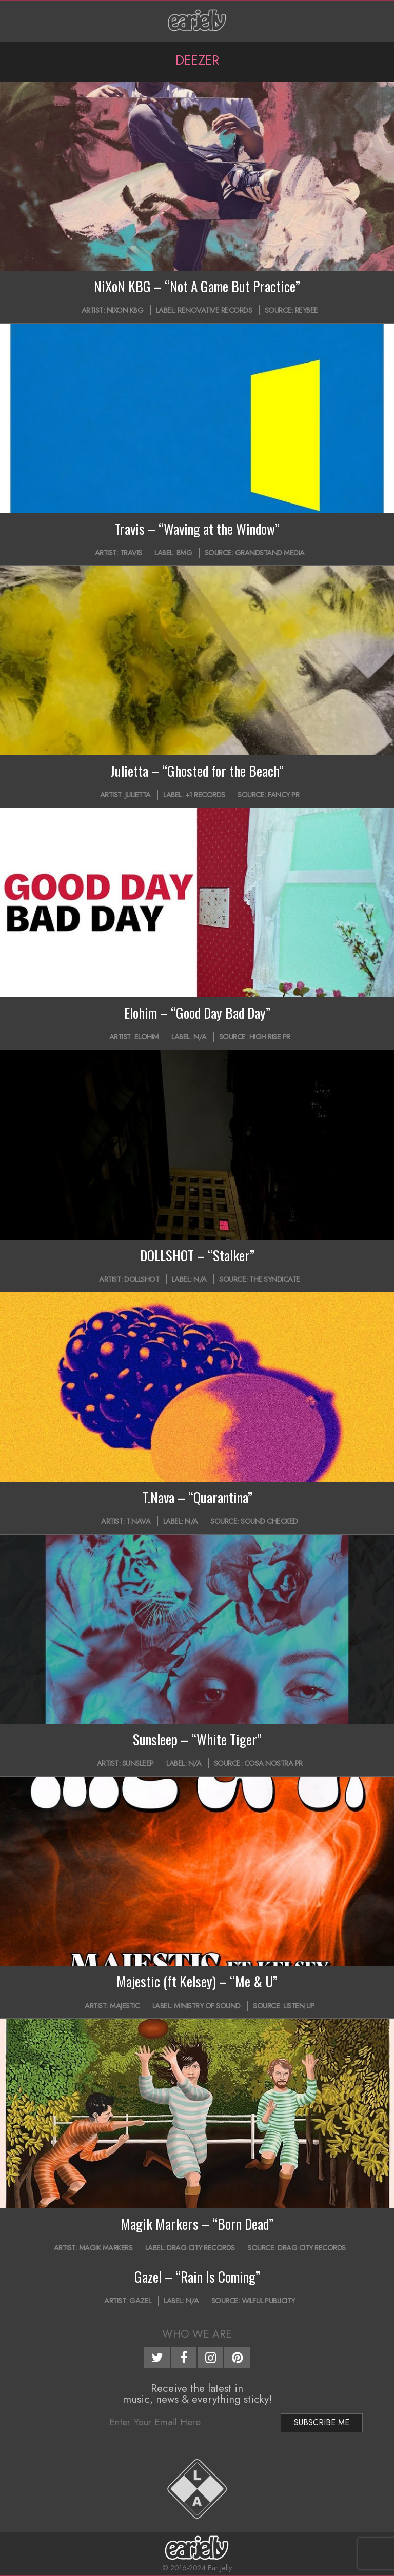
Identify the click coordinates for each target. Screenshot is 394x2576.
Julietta (138, 795)
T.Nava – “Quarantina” (197, 1497)
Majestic (125, 2006)
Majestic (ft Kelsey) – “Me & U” (197, 1981)
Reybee (306, 310)
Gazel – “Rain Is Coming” (197, 2276)
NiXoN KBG (125, 310)
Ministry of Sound (207, 2006)
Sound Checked (269, 1521)
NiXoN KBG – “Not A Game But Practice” (197, 286)
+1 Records (205, 795)
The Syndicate (274, 1279)
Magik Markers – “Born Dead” (197, 2223)
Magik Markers (106, 2248)
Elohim (146, 1037)
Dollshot (141, 1279)
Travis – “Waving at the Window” (197, 528)
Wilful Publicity (268, 2301)
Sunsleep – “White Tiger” (197, 1739)
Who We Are (197, 2334)
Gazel (140, 2301)
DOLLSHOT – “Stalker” (197, 1255)
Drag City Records (201, 2248)
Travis (131, 553)
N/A (200, 1037)
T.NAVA (138, 1521)
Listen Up (298, 2006)
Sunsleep (138, 1763)
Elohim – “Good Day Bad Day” (197, 1012)
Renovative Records (215, 310)
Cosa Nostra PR (273, 1763)
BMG (184, 553)
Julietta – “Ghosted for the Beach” (197, 770)
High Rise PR (269, 1037)
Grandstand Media (270, 553)
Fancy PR (283, 795)
